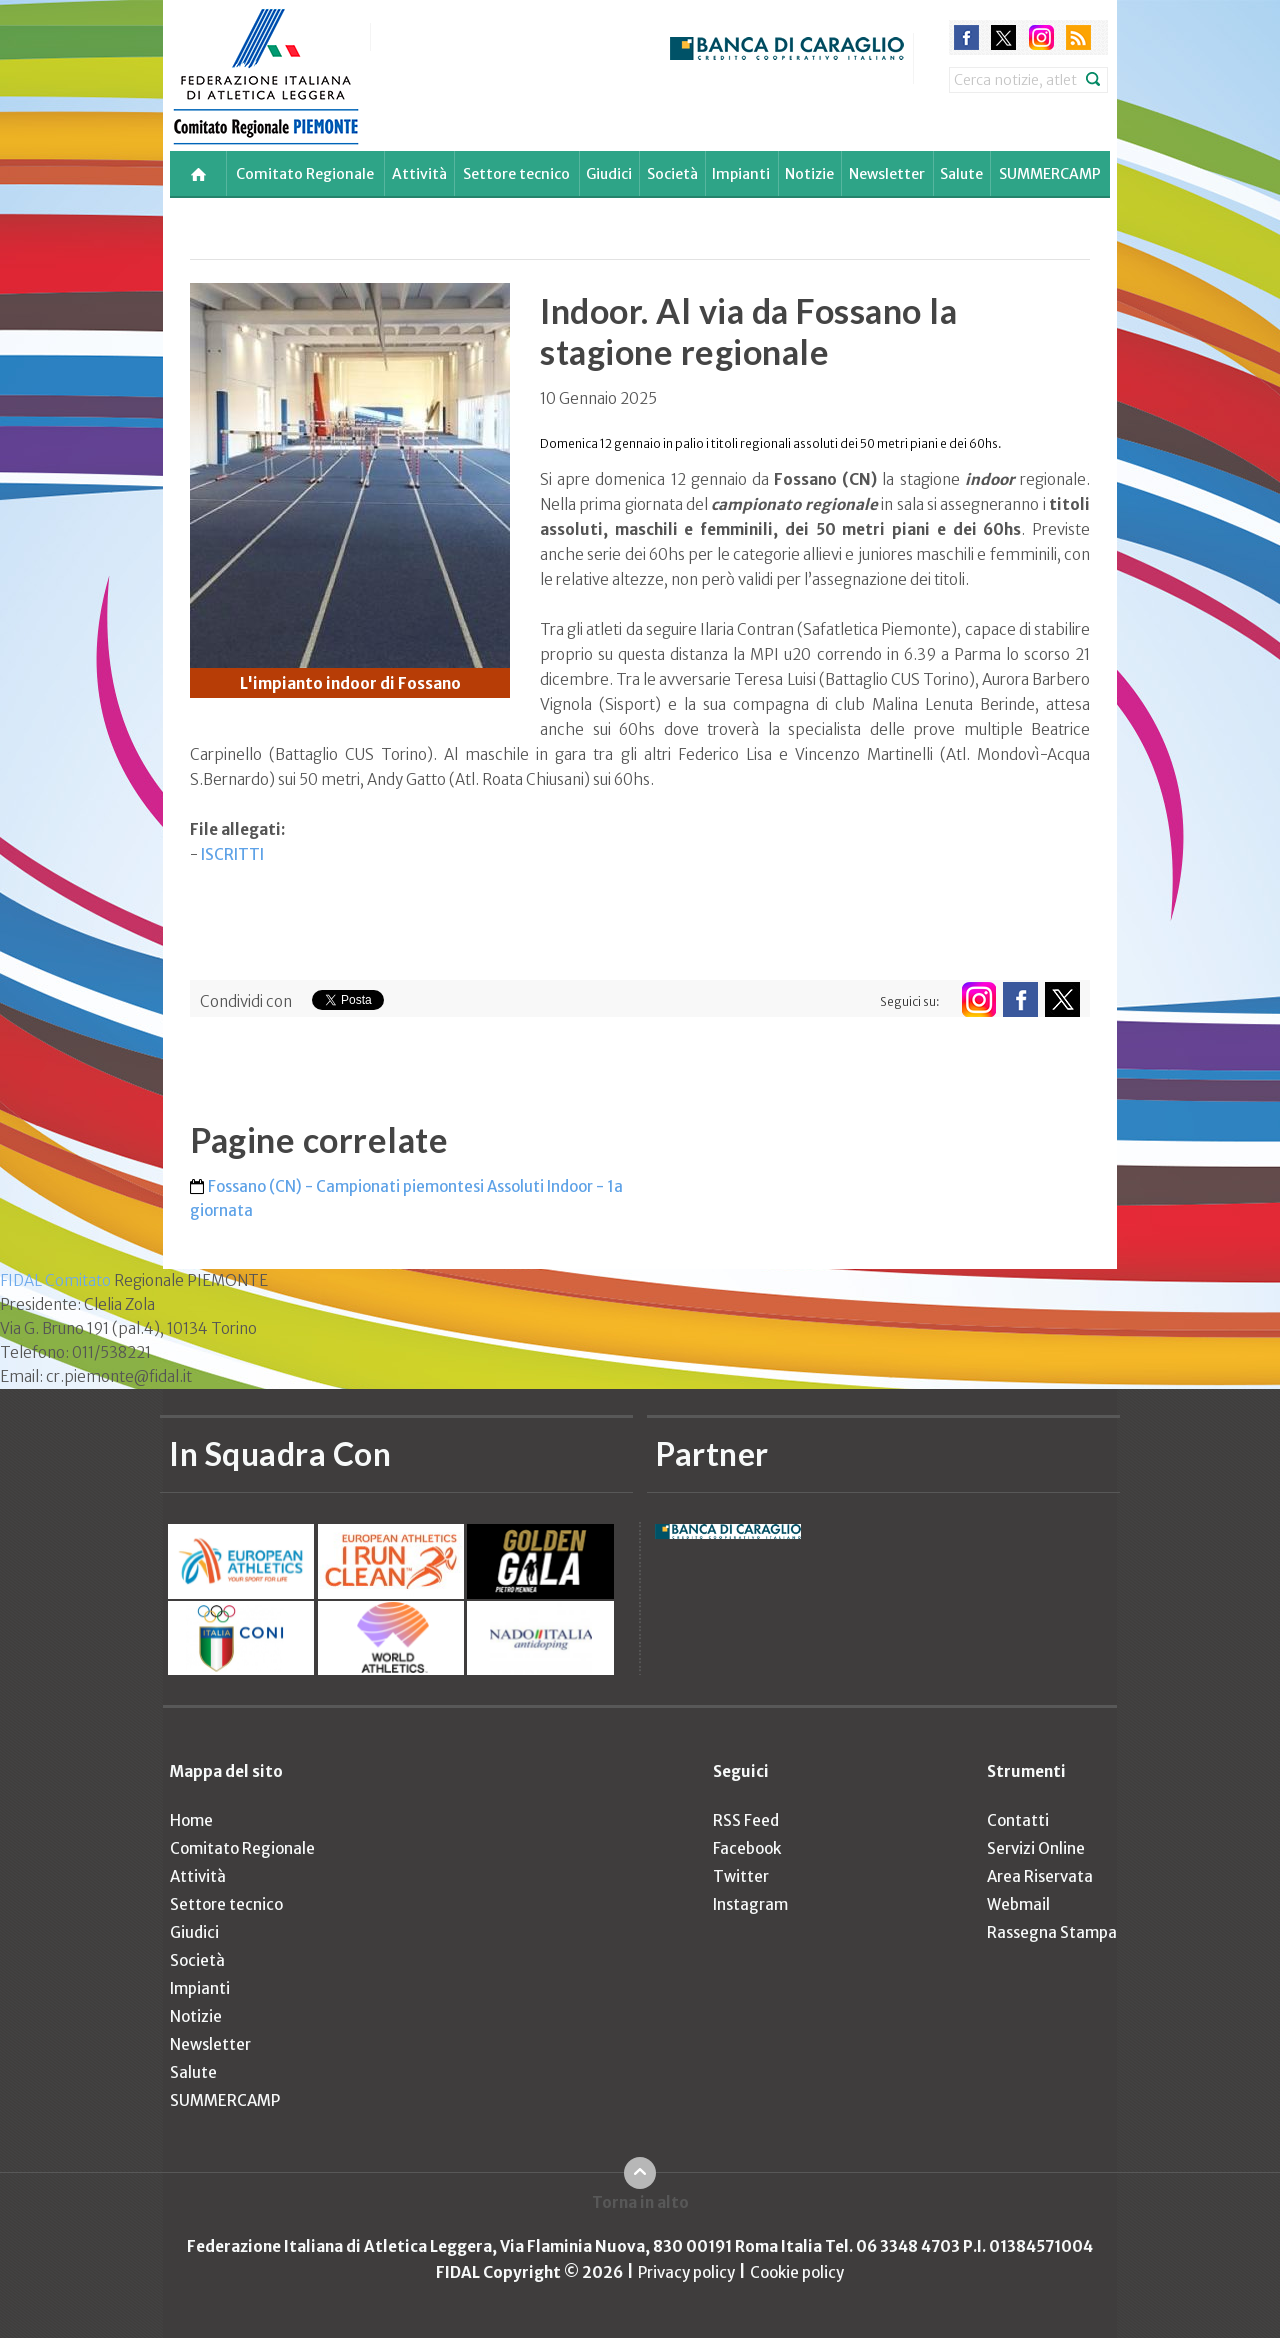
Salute (961, 174)
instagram (1041, 37)
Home (191, 1820)
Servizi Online (1036, 1848)
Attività (419, 174)
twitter (1003, 37)
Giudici (609, 174)
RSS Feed (746, 1820)
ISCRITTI (232, 854)
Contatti (1018, 1820)
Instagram (750, 1904)
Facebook (747, 1848)
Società (672, 174)
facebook (966, 37)
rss (1078, 37)
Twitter (741, 1876)
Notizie (809, 174)
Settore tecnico (516, 174)
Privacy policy (686, 2272)
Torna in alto (640, 2202)
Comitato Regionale (305, 174)
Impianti (741, 174)
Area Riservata (1040, 1876)
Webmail (1018, 1904)
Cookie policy (797, 2272)
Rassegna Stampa (1052, 1932)
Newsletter (887, 174)
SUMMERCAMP (1050, 174)
